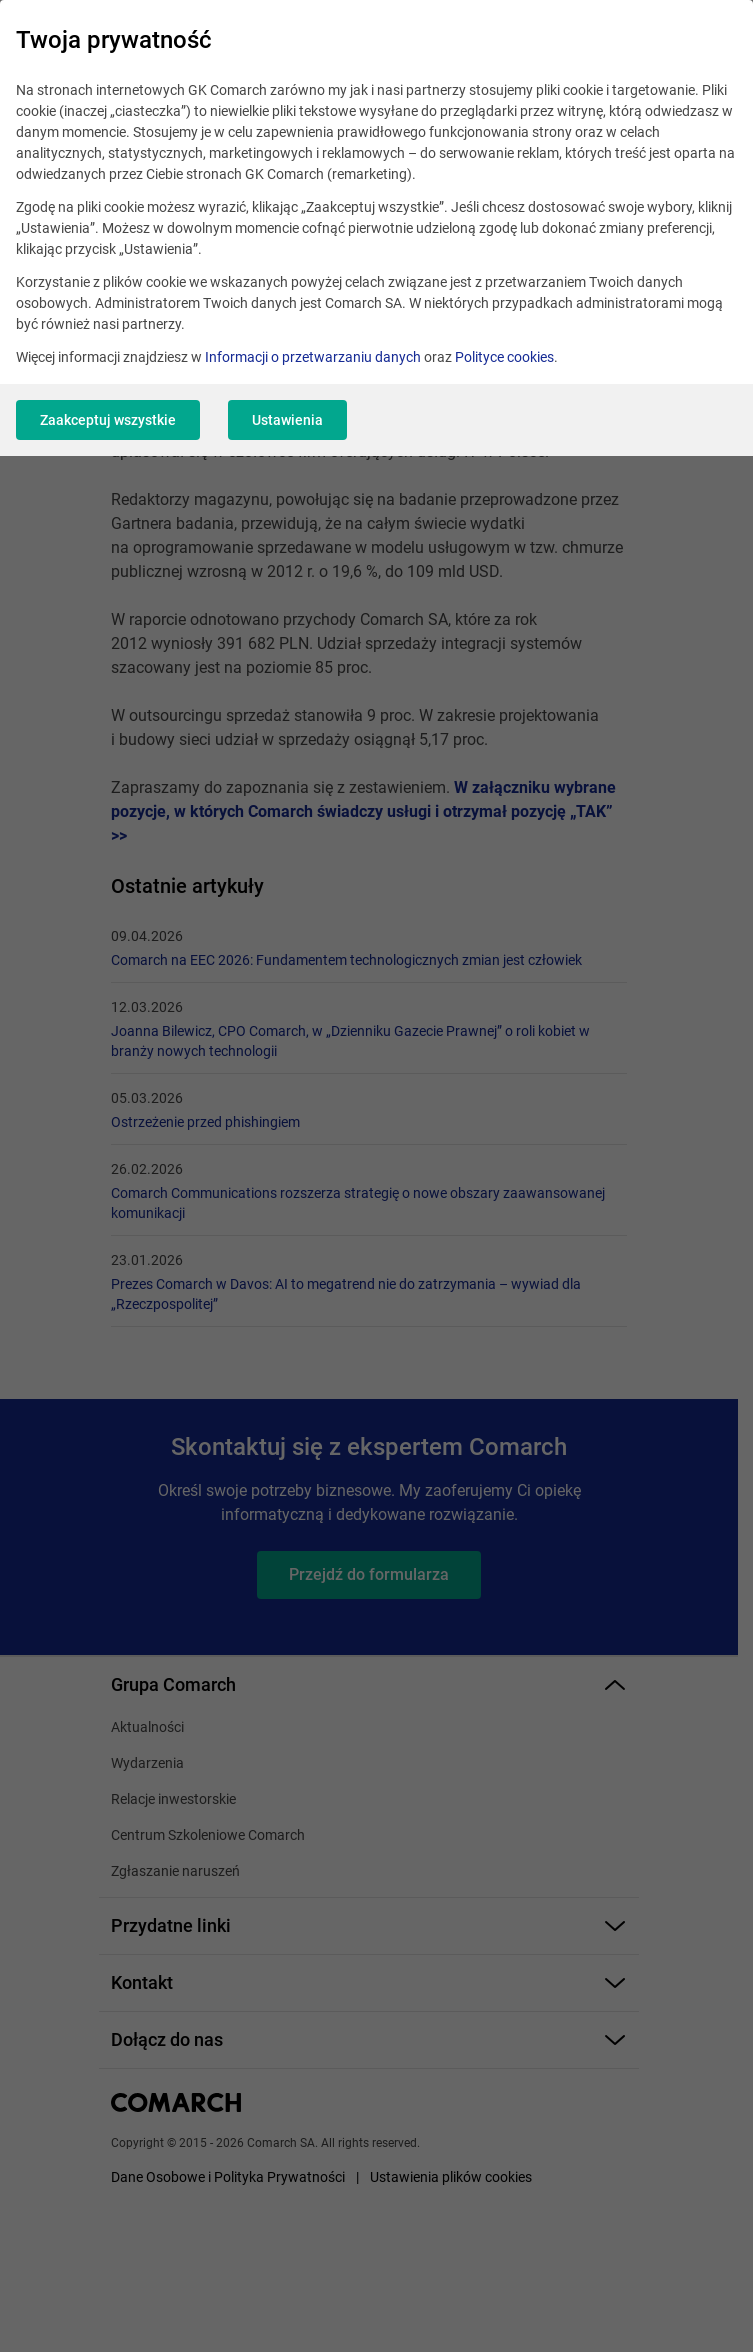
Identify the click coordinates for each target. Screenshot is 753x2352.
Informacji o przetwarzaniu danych (313, 357)
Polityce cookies (504, 357)
